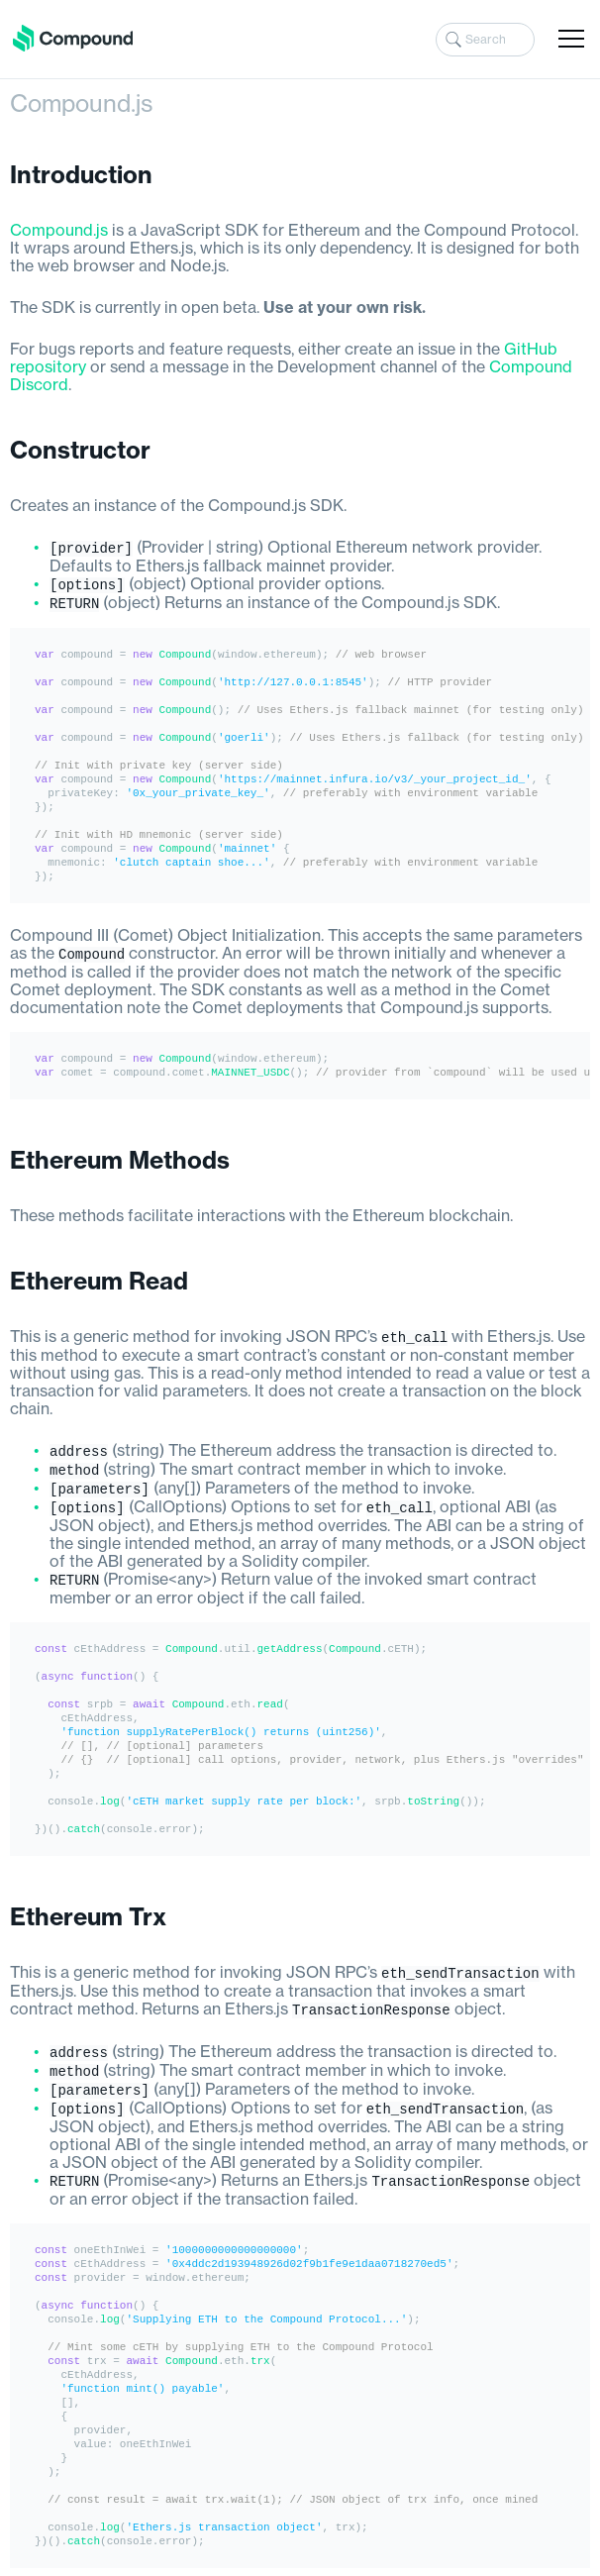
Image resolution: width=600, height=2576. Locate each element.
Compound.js (59, 231)
